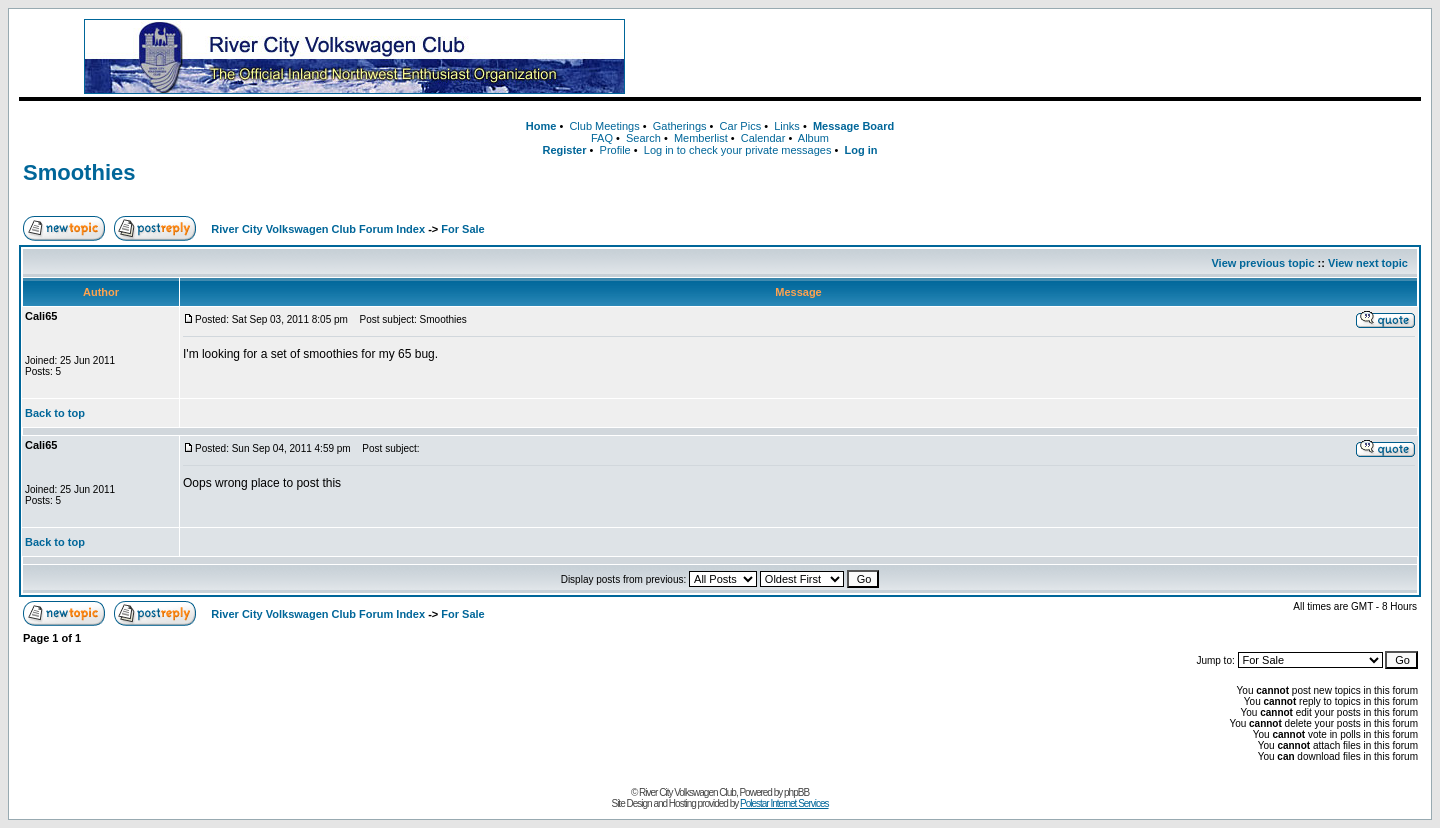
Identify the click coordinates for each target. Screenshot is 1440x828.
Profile (615, 150)
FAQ (602, 138)
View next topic (1368, 263)
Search (643, 138)
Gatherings (680, 126)
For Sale (462, 229)
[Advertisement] (1055, 57)
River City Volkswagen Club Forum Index (318, 229)
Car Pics (741, 126)
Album (813, 138)
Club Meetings (604, 126)
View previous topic (1262, 263)
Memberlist (701, 138)
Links (787, 126)
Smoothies (79, 172)
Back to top (55, 413)
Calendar (763, 138)
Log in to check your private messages (738, 150)
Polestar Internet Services (784, 803)
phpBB (796, 792)
